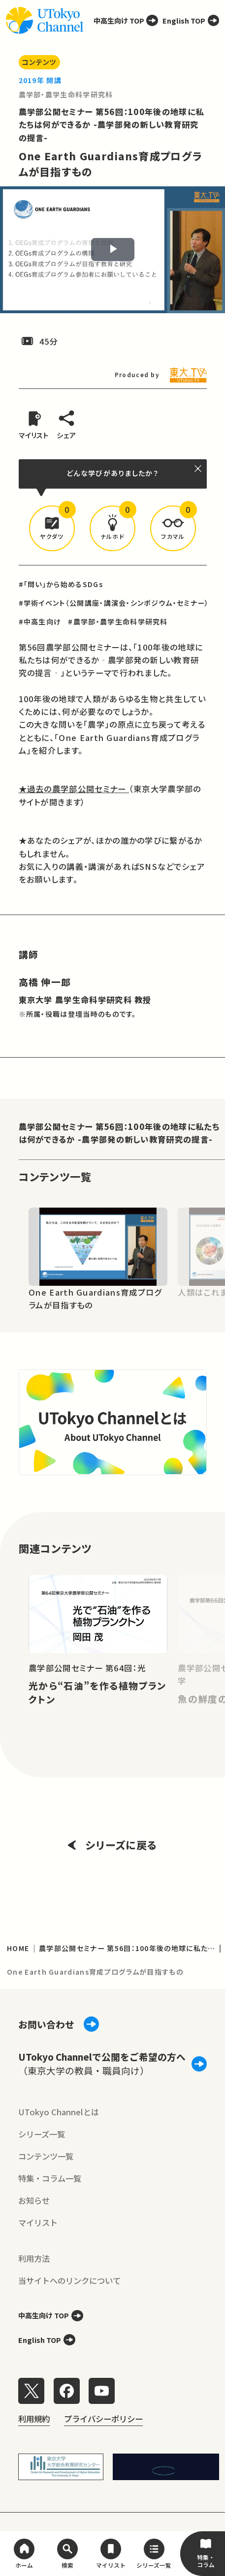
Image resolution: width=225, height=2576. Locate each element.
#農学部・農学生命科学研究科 (117, 621)
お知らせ (34, 2200)
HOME (18, 1948)
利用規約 (34, 2419)
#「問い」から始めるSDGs (61, 584)
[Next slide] (207, 1246)
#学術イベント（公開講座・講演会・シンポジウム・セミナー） (114, 603)
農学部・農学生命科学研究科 (66, 94)
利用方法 (34, 2258)
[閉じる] (198, 468)
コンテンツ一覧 (45, 2156)
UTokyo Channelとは (58, 2112)
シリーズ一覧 (41, 2134)
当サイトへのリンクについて (69, 2280)
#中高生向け (40, 621)
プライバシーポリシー (103, 2419)
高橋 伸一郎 (45, 981)
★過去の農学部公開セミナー (74, 789)
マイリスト (38, 2222)
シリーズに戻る (112, 1844)
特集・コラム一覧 (49, 2178)
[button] (52, 528)
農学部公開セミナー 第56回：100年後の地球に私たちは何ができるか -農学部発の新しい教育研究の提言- (111, 124)
